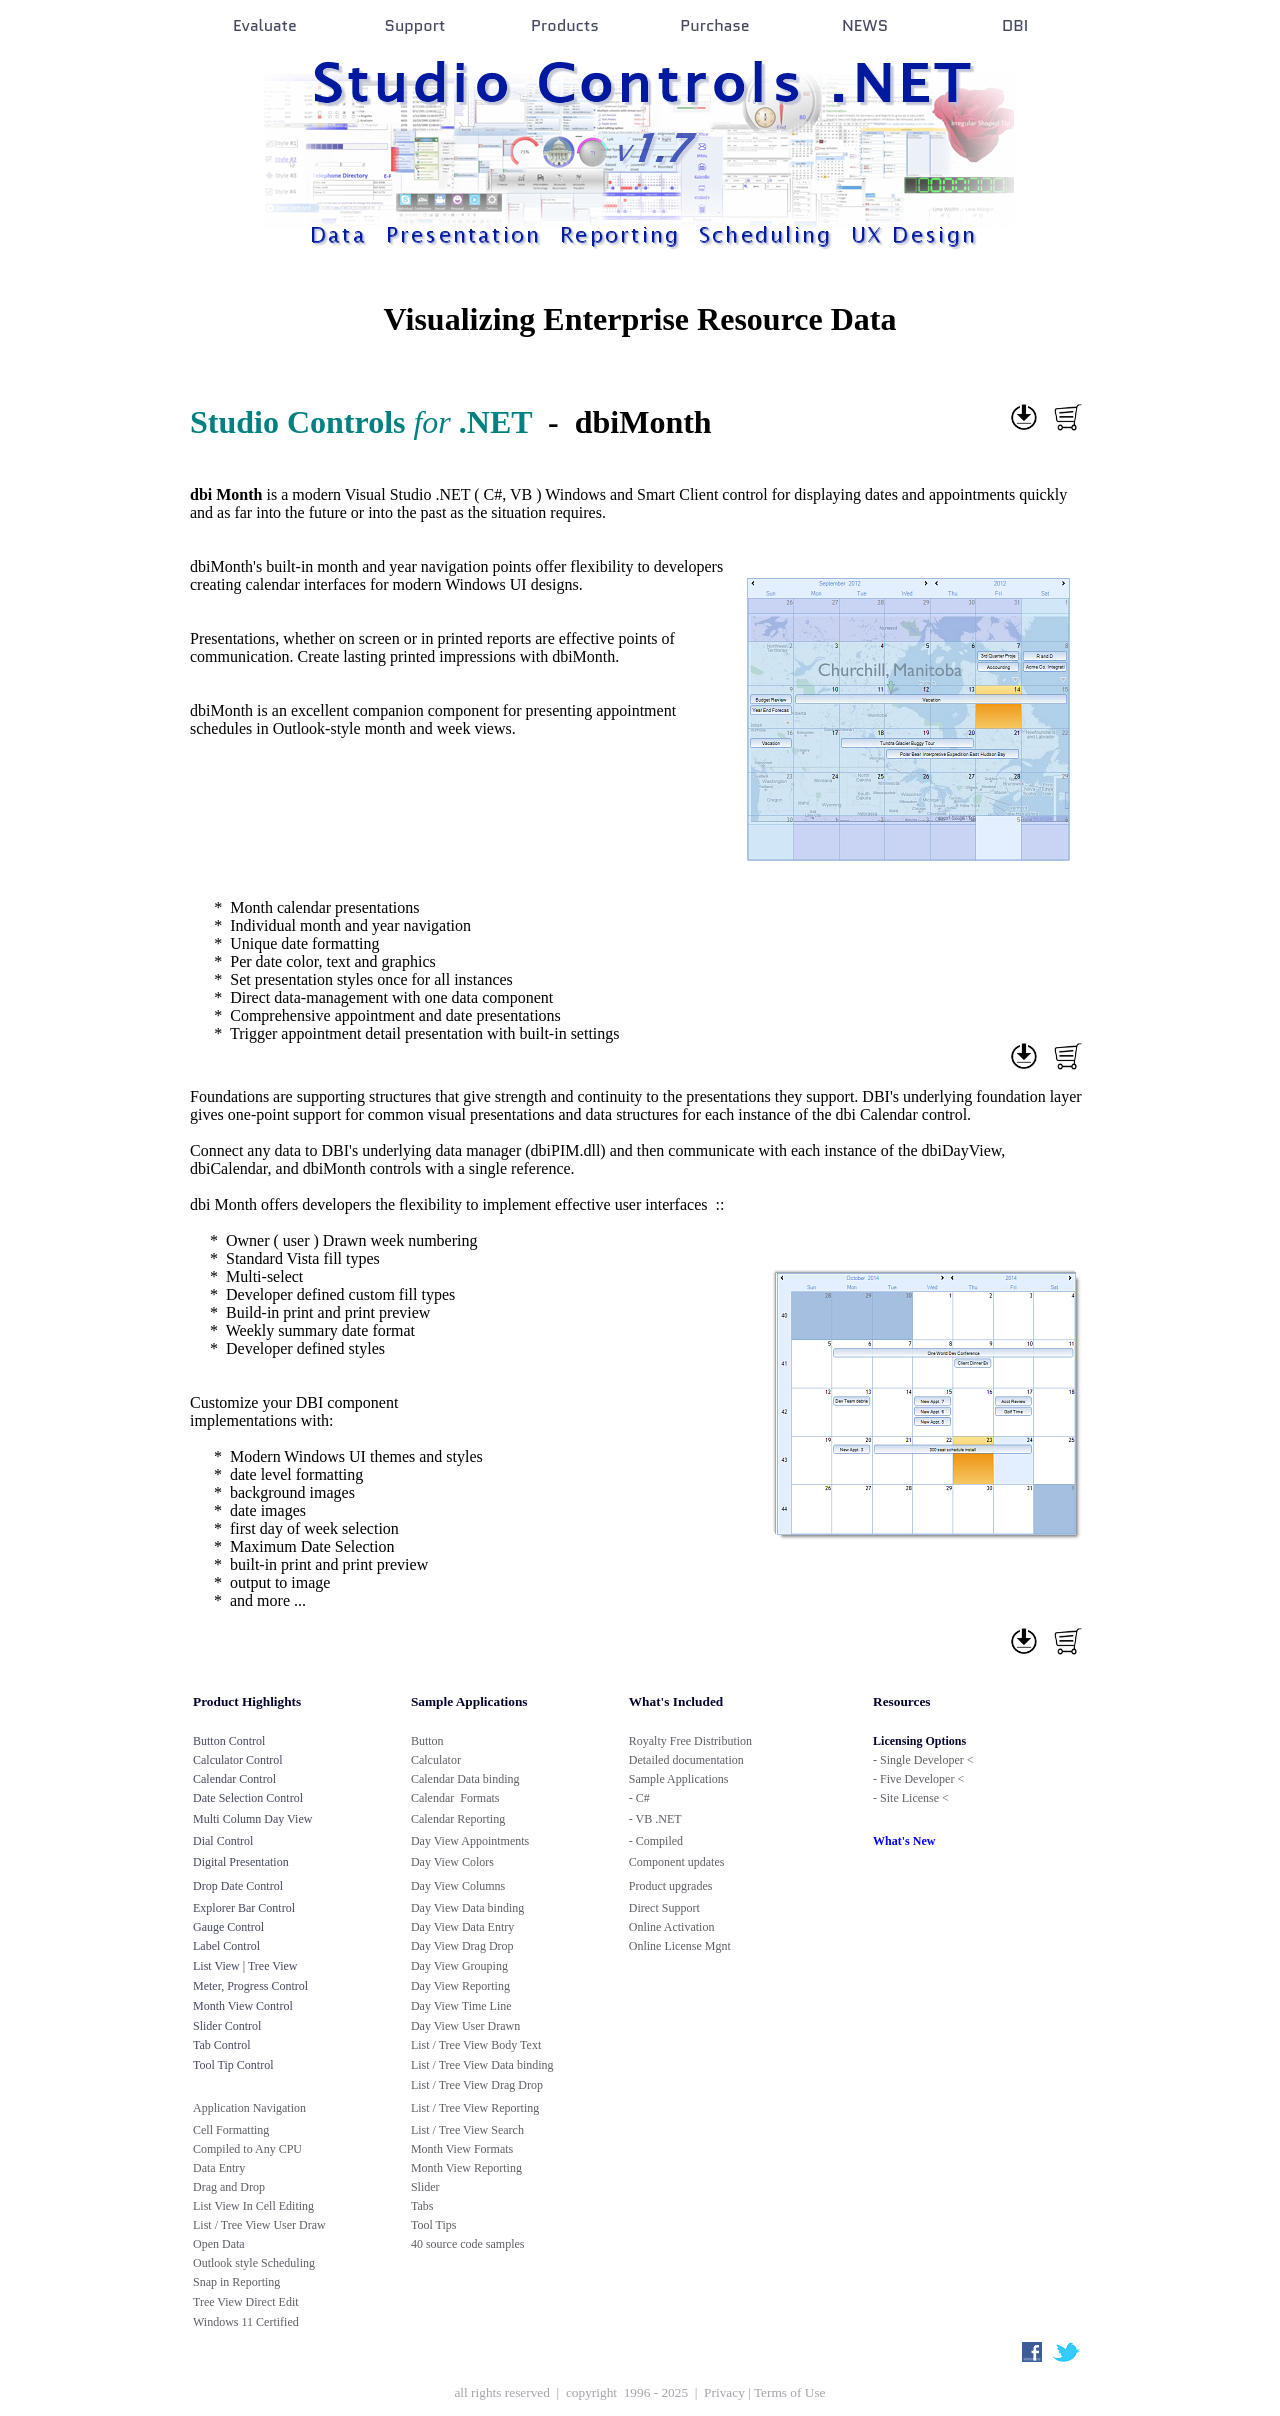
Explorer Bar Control (244, 1908)
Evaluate (265, 25)
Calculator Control (238, 1760)
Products (565, 25)
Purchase (714, 25)
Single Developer (922, 1760)
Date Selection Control (248, 1798)
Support (415, 25)
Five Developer (917, 1779)
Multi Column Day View (252, 1819)
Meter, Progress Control (250, 1986)
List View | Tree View (245, 1966)
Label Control (226, 1946)
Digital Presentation (241, 1862)
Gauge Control (228, 1927)
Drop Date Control (238, 1886)
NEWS (865, 25)
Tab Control (222, 2045)
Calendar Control (234, 1779)
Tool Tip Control (233, 2065)
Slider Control (227, 2026)
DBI (1015, 25)
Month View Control (243, 2006)
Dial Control (223, 1841)
